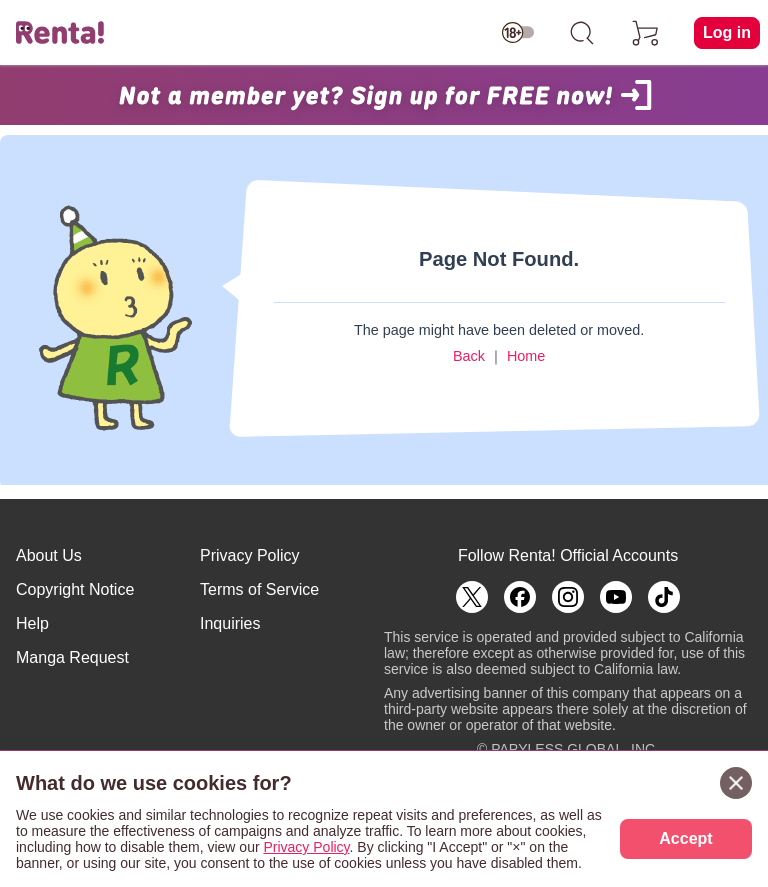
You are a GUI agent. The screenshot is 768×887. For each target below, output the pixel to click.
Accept (685, 838)
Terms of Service (259, 589)
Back (469, 356)
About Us (49, 555)
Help (32, 623)
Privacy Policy (250, 555)
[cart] (646, 33)
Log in (727, 32)
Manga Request (72, 657)
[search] (582, 33)
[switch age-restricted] (518, 33)
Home (526, 356)
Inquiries (230, 623)
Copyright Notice (75, 589)
